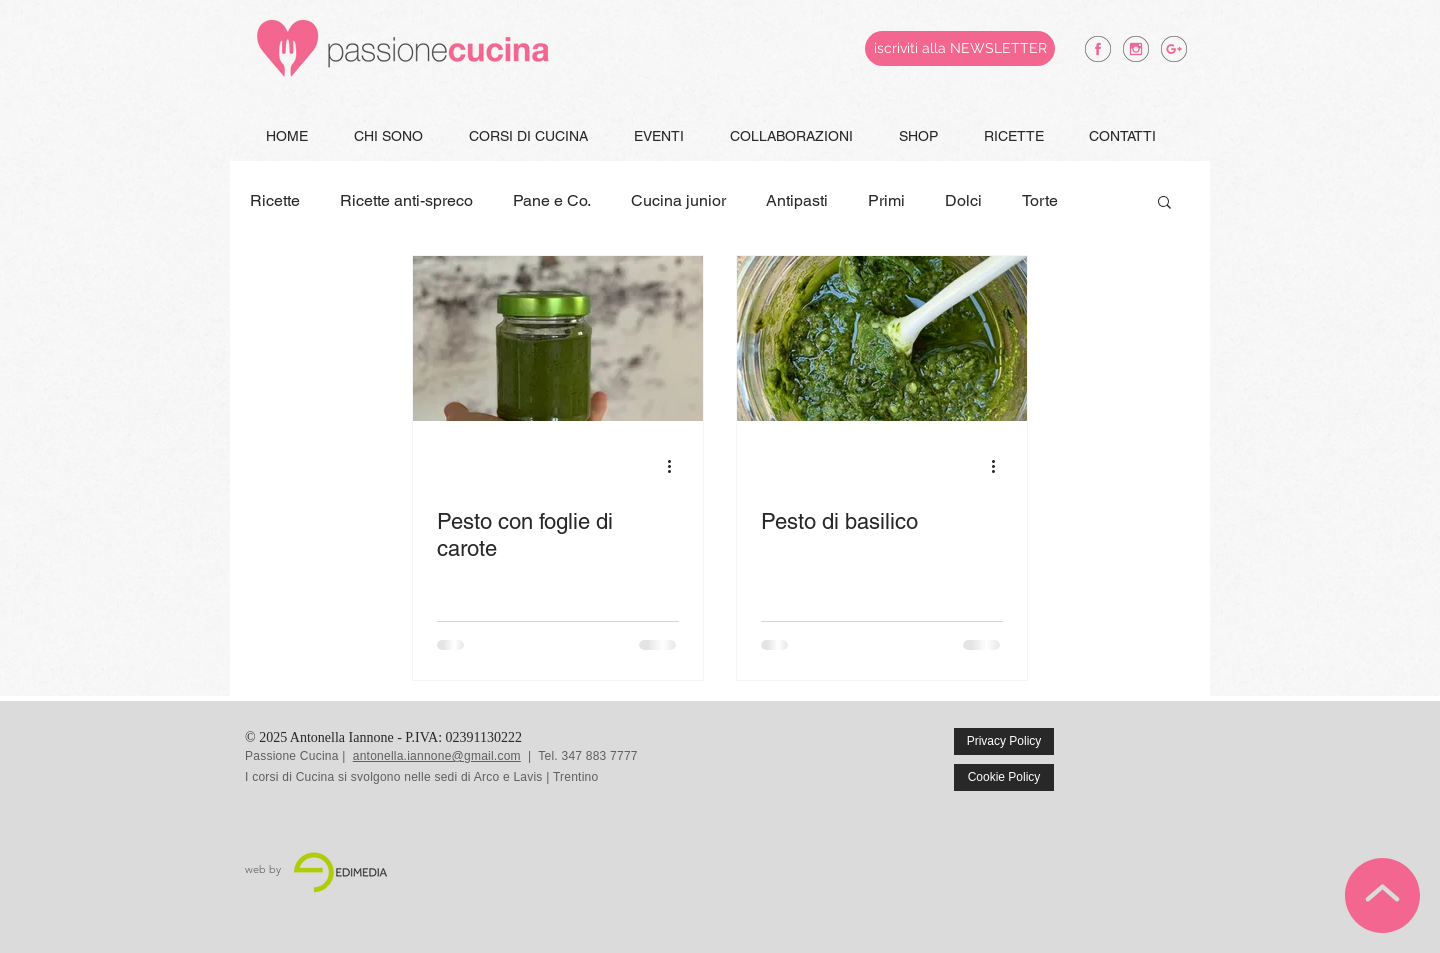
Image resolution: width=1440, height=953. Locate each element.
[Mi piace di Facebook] (1152, 756)
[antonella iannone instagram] (1136, 49)
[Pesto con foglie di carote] (558, 338)
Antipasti (797, 200)
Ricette (275, 200)
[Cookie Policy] (1004, 777)
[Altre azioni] (676, 466)
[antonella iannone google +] (1174, 49)
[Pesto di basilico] (882, 338)
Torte (1040, 200)
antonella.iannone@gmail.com (437, 756)
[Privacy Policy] (1004, 741)
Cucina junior (678, 200)
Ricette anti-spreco (406, 200)
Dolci (963, 200)
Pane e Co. (552, 200)
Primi (886, 200)
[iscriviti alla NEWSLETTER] (960, 48)
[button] (1164, 203)
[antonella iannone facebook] (1098, 49)
